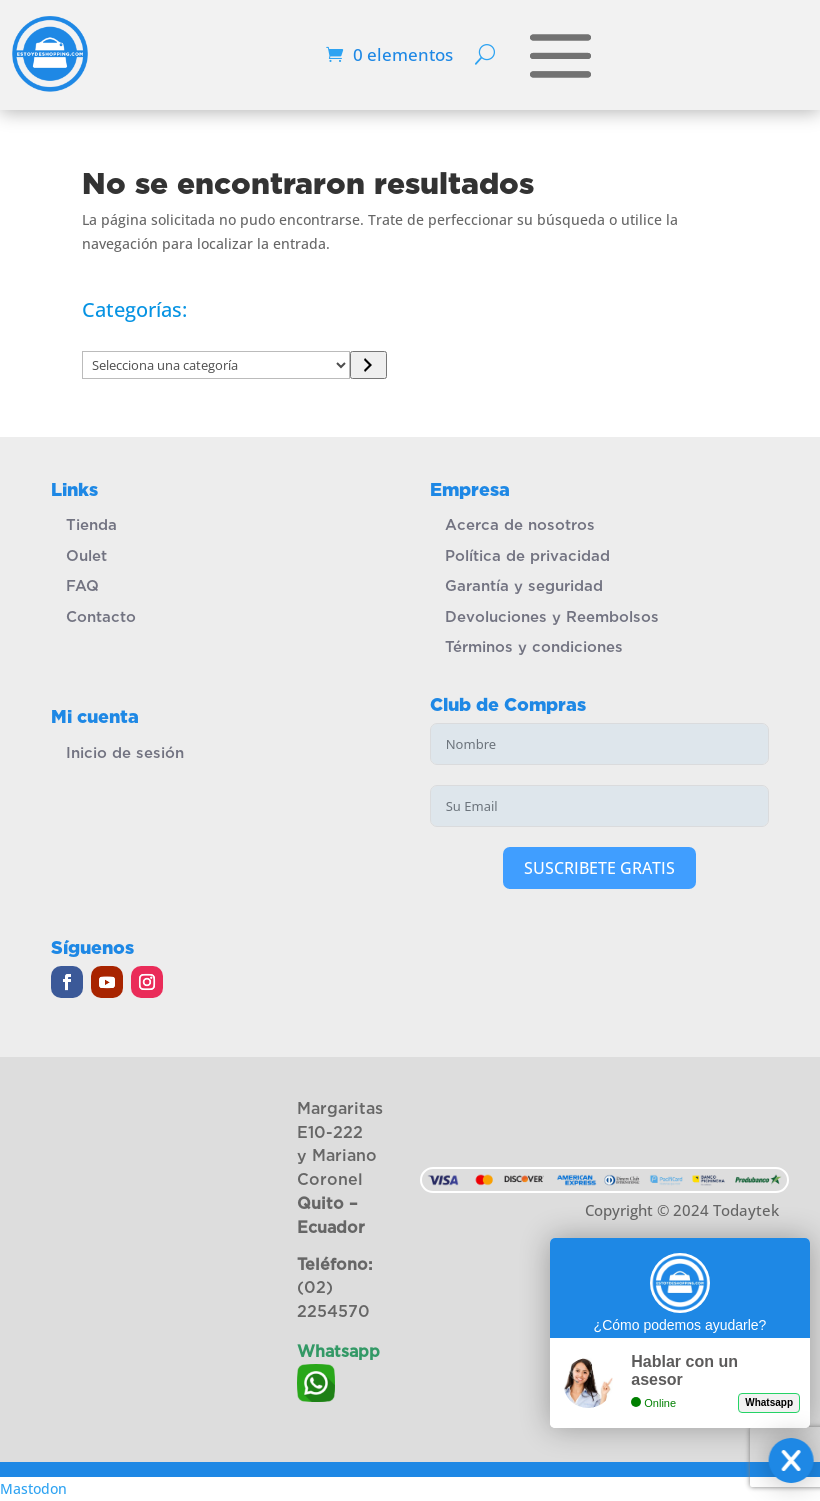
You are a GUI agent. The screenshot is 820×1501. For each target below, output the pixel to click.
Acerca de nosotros (520, 525)
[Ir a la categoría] (368, 365)
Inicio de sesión (125, 753)
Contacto (101, 617)
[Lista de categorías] (216, 365)
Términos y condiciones (534, 647)
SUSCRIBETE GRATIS (599, 868)
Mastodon (33, 1488)
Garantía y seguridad (524, 586)
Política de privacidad (527, 556)
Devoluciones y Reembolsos (552, 617)
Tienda (91, 525)
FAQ (82, 586)
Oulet (86, 556)
